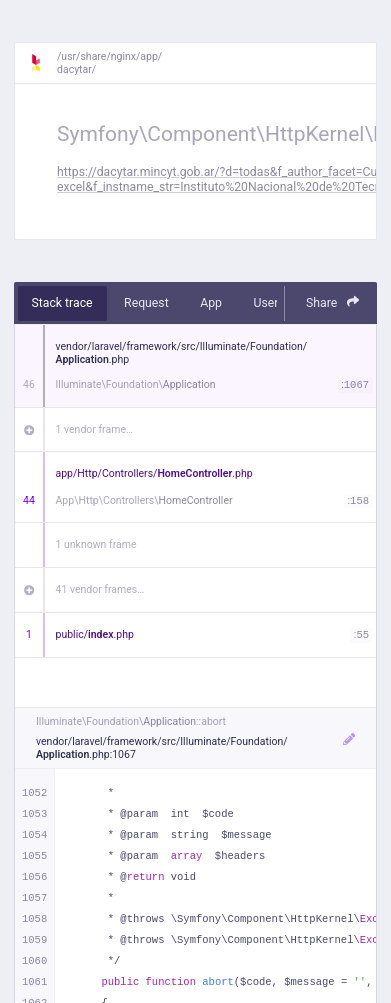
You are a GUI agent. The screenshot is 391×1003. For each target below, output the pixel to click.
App (211, 303)
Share (333, 302)
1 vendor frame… (94, 429)
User (265, 303)
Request (146, 303)
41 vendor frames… (100, 589)
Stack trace (62, 303)
